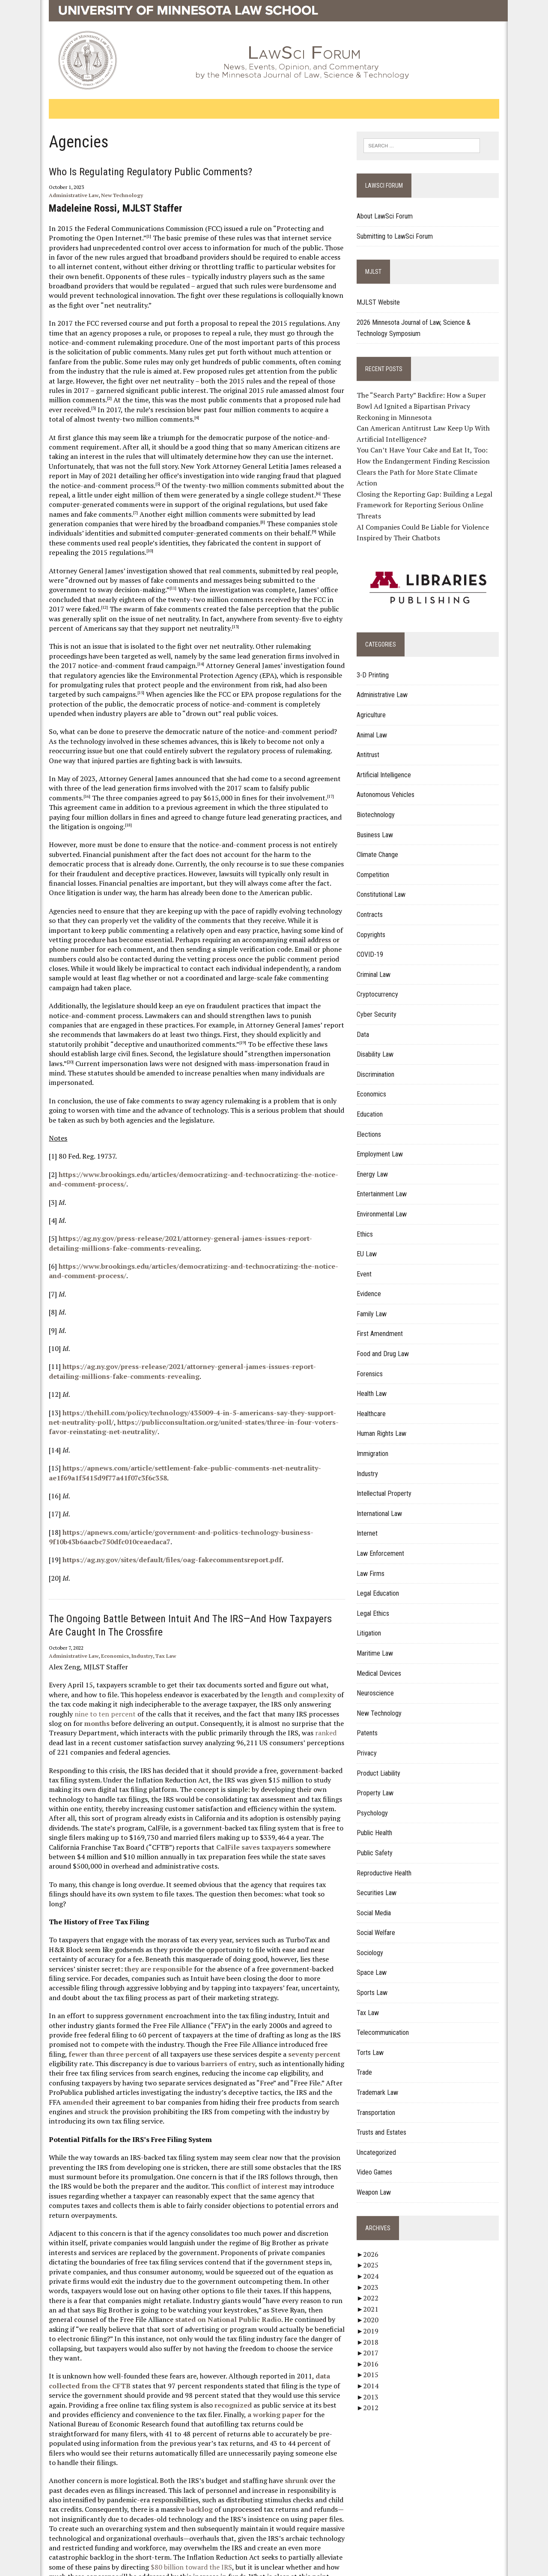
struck (258, 2025)
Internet (371, 1523)
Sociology (374, 1942)
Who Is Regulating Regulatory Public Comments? (137, 172)
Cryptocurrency (382, 984)
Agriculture (375, 705)
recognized (200, 2299)
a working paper (220, 2309)
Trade (369, 2062)
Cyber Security (381, 1004)
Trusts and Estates (386, 2122)
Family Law (376, 1304)
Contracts (374, 904)
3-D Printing (377, 665)
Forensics (374, 1364)
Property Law (379, 1783)
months (314, 1656)
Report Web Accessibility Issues (198, 2529)
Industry (129, 1598)
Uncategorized (381, 2142)
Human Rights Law (386, 1424)
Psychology (377, 1803)
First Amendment (384, 1324)
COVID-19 (374, 945)
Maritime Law (379, 1643)
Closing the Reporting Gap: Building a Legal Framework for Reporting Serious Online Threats (429, 494)
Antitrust (372, 745)
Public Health (379, 1823)
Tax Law (153, 1598)
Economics (102, 1598)
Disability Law (379, 1044)
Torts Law (374, 2042)
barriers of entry (154, 1987)
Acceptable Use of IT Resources (112, 2564)
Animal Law (376, 725)
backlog (175, 2394)
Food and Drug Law (387, 1343)
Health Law (376, 1384)
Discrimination (380, 1064)
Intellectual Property (388, 1484)
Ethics (369, 1224)
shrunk (283, 2365)
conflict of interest (219, 2100)
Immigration (377, 1443)
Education (374, 1104)
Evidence (373, 1284)
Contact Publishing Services (106, 2529)
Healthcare (375, 1403)
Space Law (376, 1963)
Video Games (379, 2162)
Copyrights (375, 924)
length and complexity (263, 1636)
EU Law (371, 1244)
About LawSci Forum (389, 217)
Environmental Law (386, 1204)
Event (368, 1264)
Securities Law (381, 1882)
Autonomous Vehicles (390, 785)
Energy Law (377, 1164)
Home (53, 2529)
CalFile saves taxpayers (115, 1789)
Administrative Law (61, 195)
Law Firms (375, 1563)
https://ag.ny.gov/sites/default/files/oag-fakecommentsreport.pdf (159, 1502)
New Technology (109, 195)
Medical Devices (383, 1663)
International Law (384, 1503)
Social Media (378, 1903)
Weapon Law (378, 2182)
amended (258, 2015)
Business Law (379, 825)
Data (367, 1024)
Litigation (373, 1623)
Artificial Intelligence (388, 765)
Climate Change (382, 845)
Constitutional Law (385, 885)
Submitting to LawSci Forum (399, 237)
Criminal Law (378, 964)
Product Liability (383, 1763)
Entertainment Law (386, 1184)
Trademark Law (382, 2082)
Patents (371, 1723)
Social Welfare (380, 1923)
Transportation (380, 2102)
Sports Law (376, 1982)
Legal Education (382, 1583)
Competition (377, 864)
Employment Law (384, 1144)
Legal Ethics (377, 1603)
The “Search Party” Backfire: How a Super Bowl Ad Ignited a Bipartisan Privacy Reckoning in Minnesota (434, 406)
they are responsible (93, 1891)
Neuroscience (380, 1683)
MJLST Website (383, 303)
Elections (373, 1124)
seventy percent (225, 1977)
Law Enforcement (385, 1543)
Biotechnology (380, 804)
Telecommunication (387, 2023)
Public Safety (379, 1843)
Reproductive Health (388, 1863)
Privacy (371, 1743)
